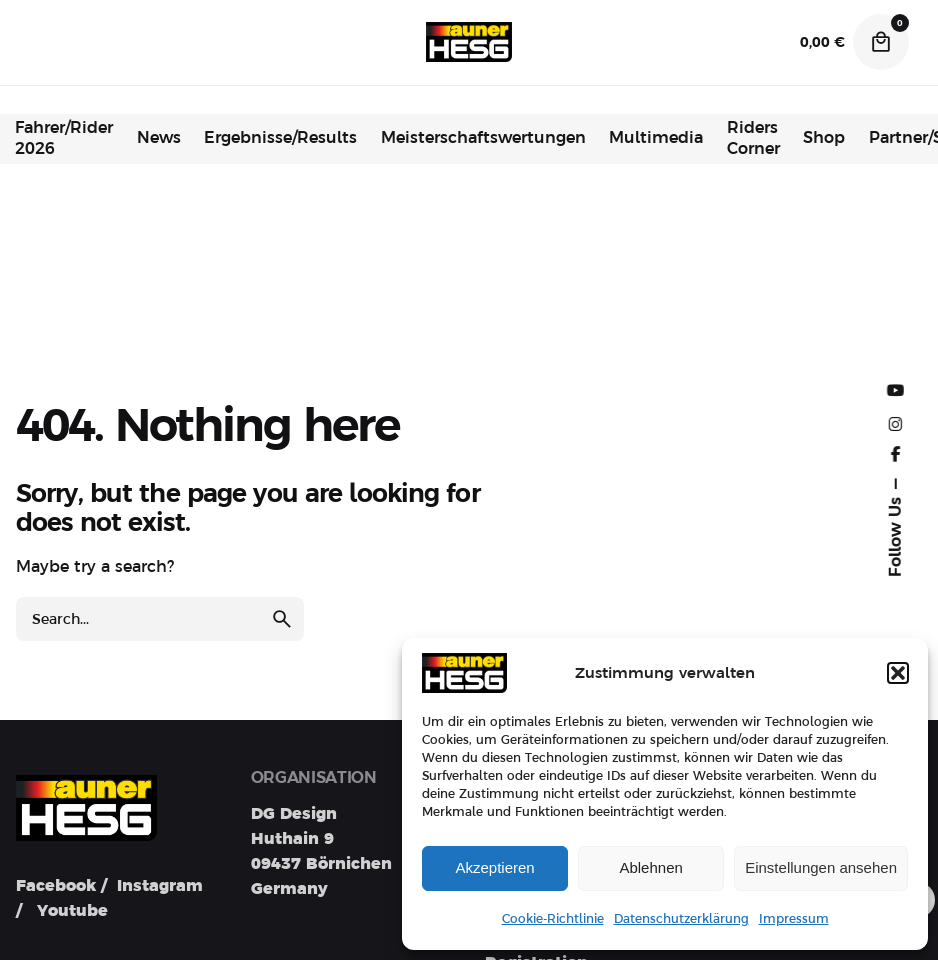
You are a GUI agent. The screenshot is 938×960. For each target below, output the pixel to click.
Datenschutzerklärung (681, 919)
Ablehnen (650, 867)
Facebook (56, 886)
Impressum (794, 919)
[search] (282, 619)
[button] (898, 673)
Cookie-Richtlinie (553, 919)
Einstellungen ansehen (821, 867)
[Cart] (881, 42)
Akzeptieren (494, 867)
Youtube (72, 911)
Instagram (160, 886)
